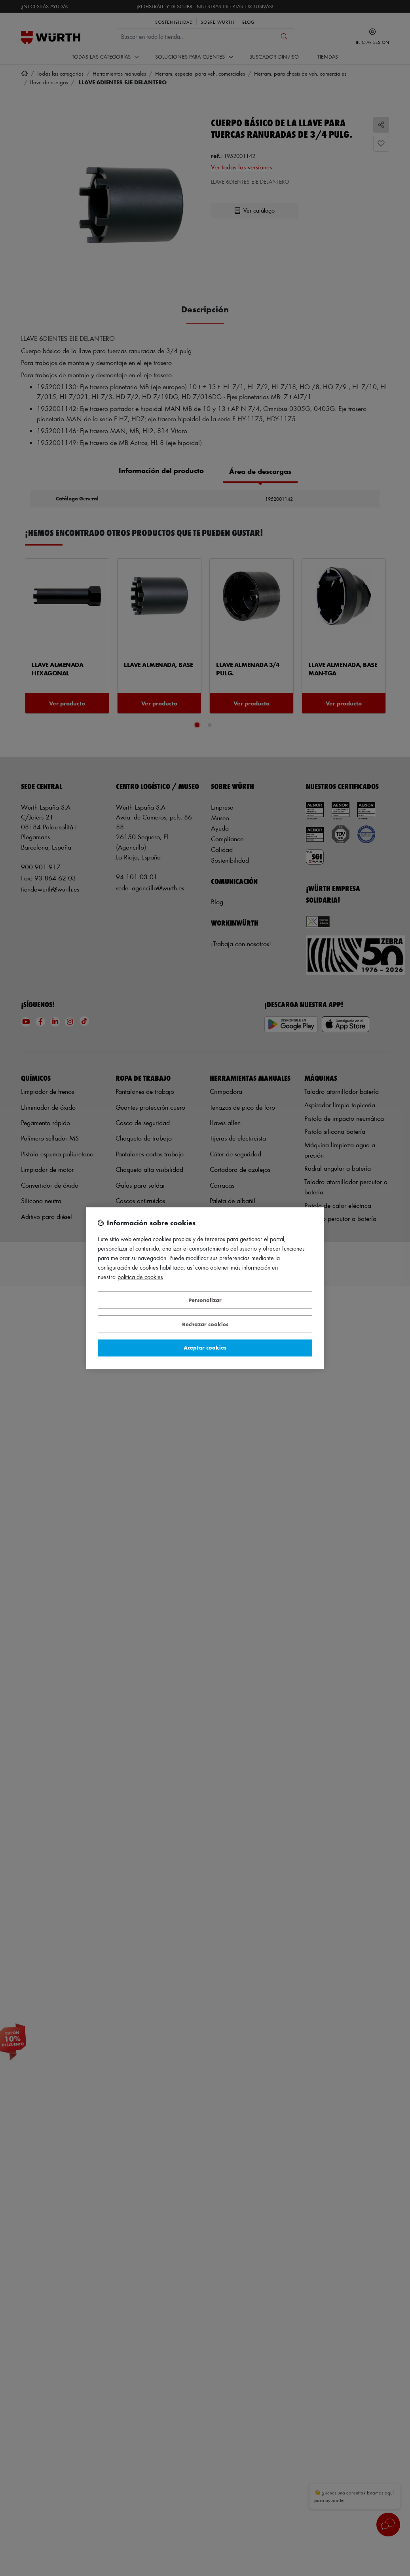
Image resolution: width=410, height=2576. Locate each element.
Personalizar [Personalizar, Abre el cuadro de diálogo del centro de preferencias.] (205, 1300)
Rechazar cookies (205, 1324)
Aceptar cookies (205, 1347)
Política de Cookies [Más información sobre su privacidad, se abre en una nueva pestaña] (140, 1277)
